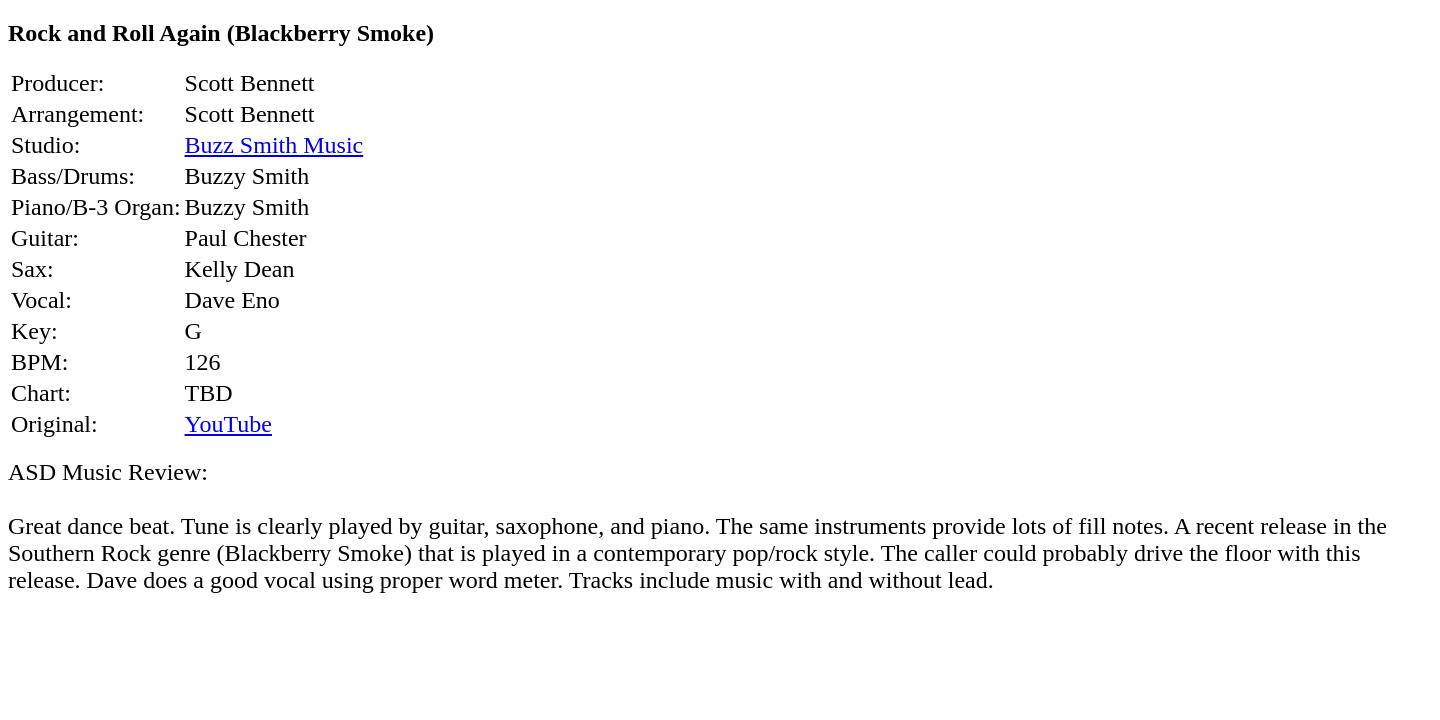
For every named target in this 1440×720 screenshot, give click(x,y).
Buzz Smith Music (274, 145)
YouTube (228, 424)
